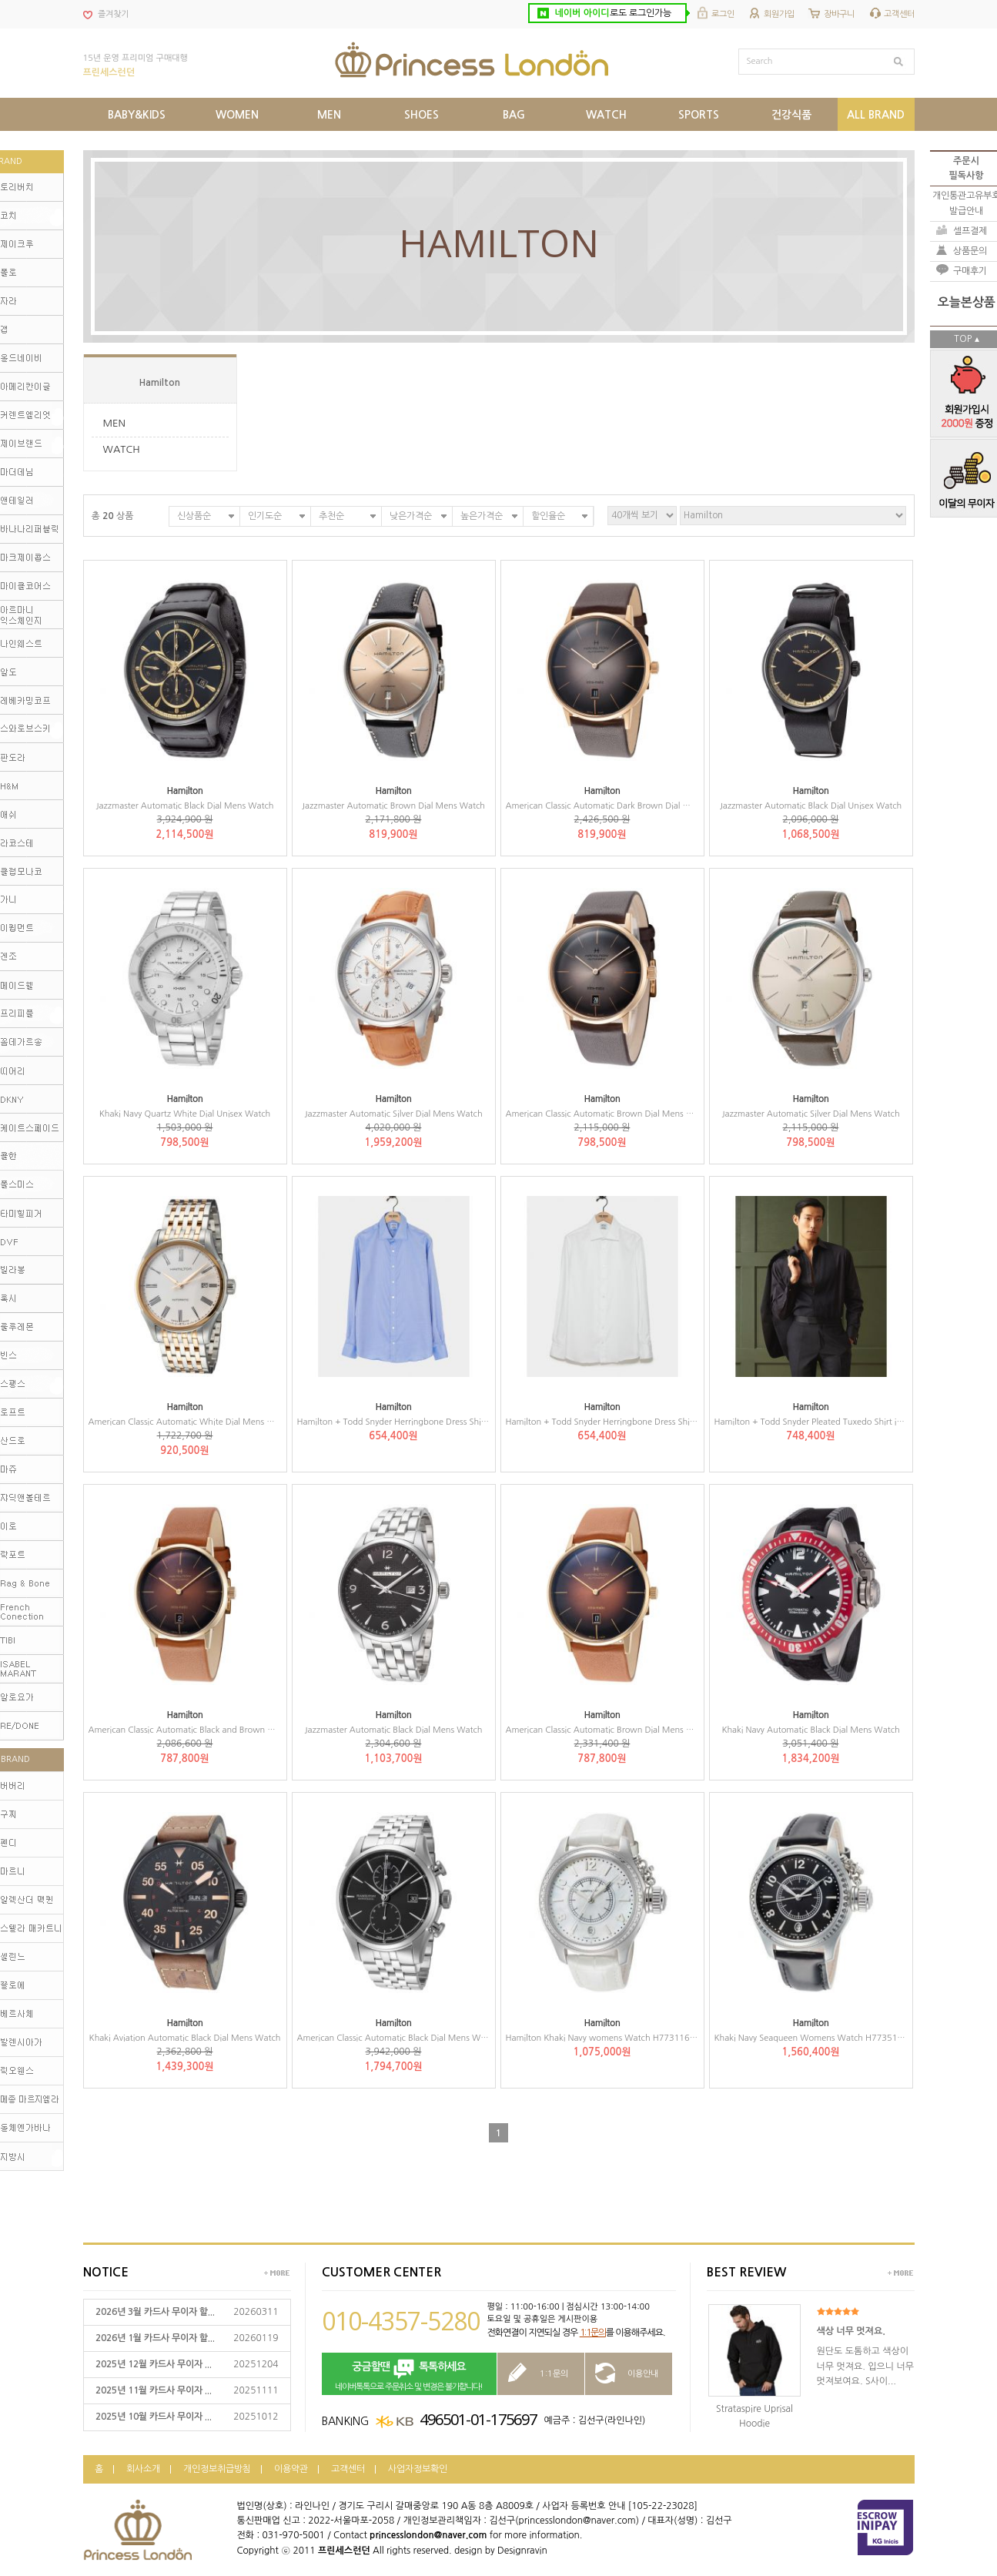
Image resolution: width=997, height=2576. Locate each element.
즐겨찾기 (113, 14)
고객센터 (899, 14)
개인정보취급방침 (217, 2469)
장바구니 (839, 14)
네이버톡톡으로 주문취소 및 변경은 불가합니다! (409, 2374)
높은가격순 (481, 516)
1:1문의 (593, 2332)
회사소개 (143, 2469)
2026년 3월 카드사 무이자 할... (155, 2311)
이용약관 (291, 2469)
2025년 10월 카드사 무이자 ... (153, 2416)
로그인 (722, 14)
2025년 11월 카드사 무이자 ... (153, 2390)
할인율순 (548, 516)
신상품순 (194, 516)
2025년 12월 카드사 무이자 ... (153, 2364)
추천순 (331, 516)
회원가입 (779, 14)
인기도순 (265, 516)
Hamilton (159, 382)
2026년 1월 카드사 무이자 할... (155, 2338)
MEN (114, 423)
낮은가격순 (411, 516)
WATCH (121, 449)
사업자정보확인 (417, 2469)
